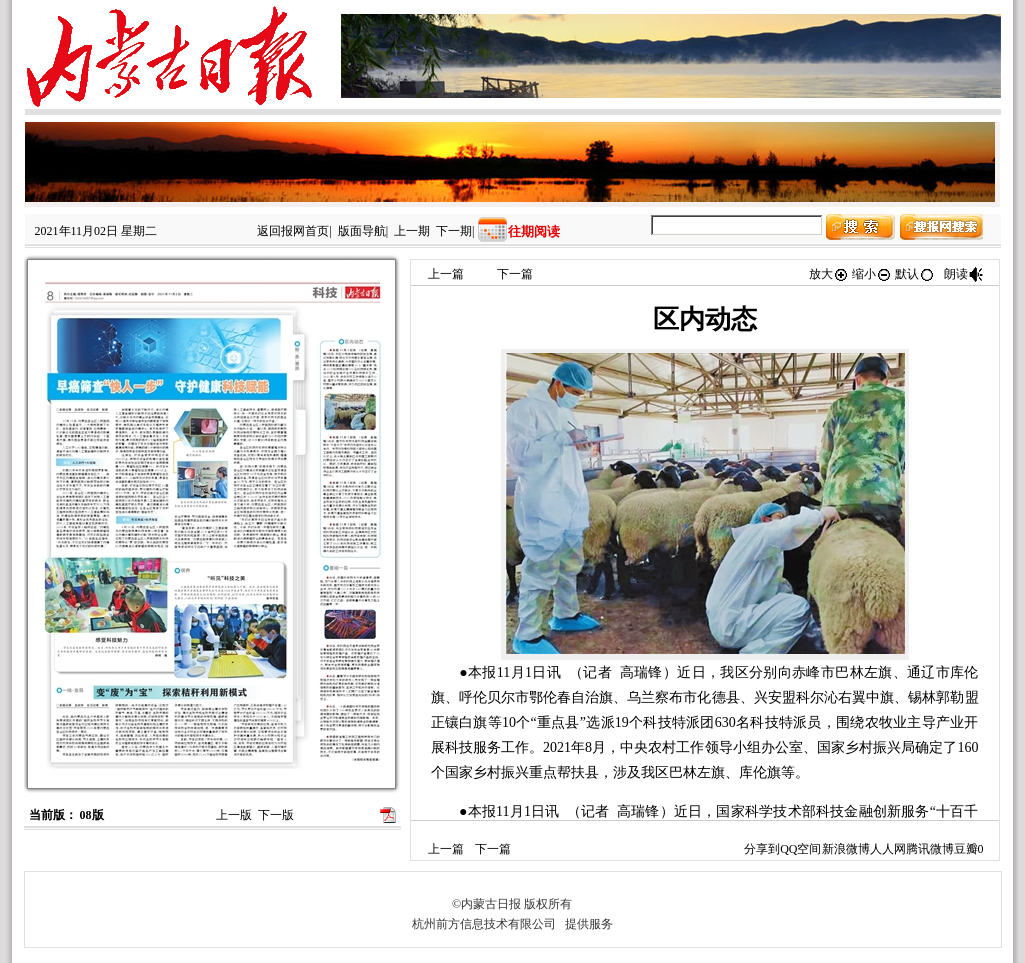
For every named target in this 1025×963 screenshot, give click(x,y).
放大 (829, 274)
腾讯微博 (930, 849)
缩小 (872, 274)
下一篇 (515, 274)
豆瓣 (966, 849)
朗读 (964, 274)
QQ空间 (800, 849)
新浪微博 (846, 849)
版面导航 (362, 231)
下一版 (276, 815)
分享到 (762, 849)
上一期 (412, 231)
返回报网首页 (293, 231)
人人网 (888, 849)
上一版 (234, 815)
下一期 (454, 231)
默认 (915, 274)
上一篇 (446, 274)
